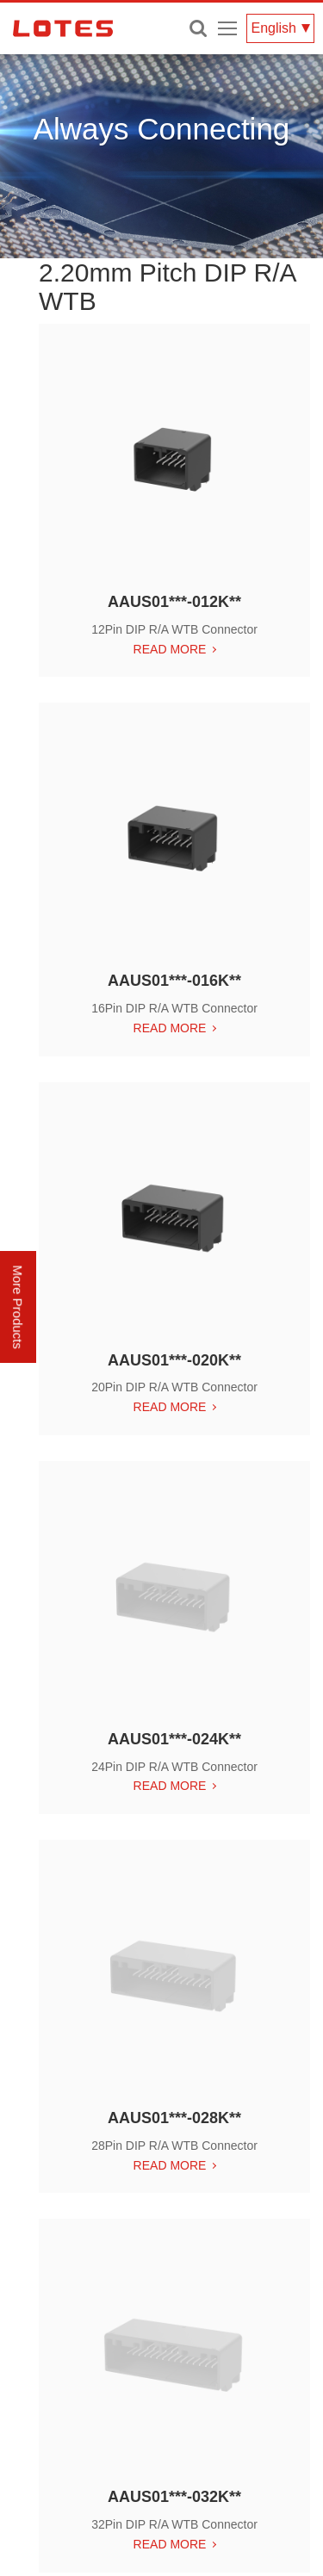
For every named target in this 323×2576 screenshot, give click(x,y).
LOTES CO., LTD (62, 28)
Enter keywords (198, 28)
